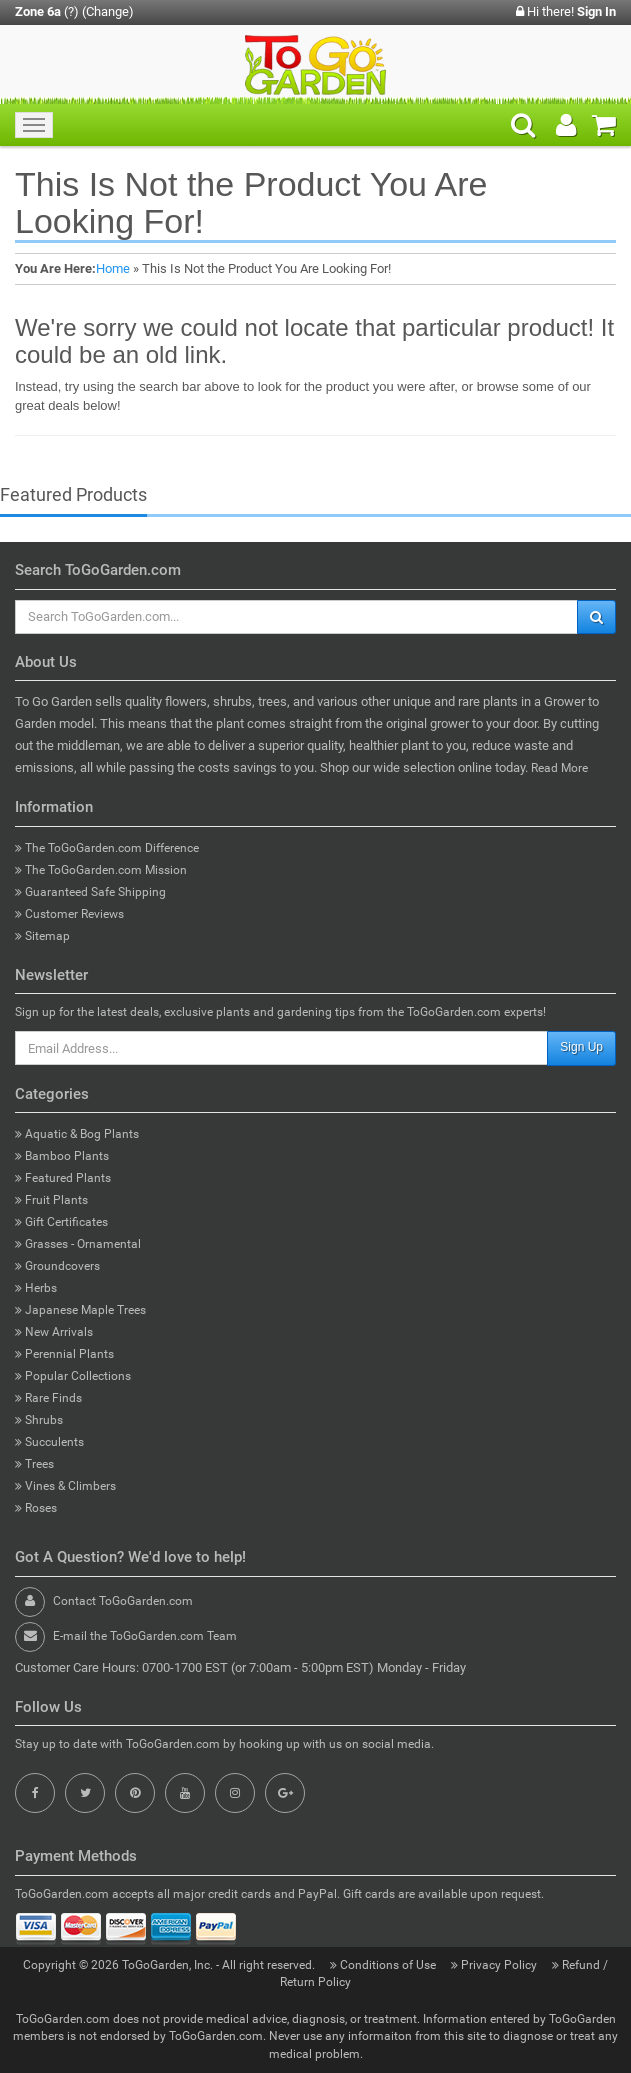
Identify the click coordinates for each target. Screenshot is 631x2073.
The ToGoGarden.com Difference (107, 848)
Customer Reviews (69, 914)
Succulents (49, 1442)
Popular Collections (73, 1376)
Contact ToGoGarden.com (123, 1601)
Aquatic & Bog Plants (77, 1134)
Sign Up (581, 1047)
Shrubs (39, 1420)
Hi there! (566, 11)
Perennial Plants (64, 1354)
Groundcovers (57, 1266)
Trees (34, 1464)
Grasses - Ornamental (78, 1244)
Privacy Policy (495, 1965)
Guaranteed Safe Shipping (90, 892)
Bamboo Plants (62, 1156)
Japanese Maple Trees (80, 1310)
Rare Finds (48, 1398)
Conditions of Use (384, 1965)
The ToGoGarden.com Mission (101, 870)
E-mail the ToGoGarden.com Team (145, 1636)
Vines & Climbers (65, 1486)
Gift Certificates (61, 1222)
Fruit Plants (51, 1200)
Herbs (36, 1288)
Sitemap (42, 936)
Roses (36, 1508)
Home (113, 268)
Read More (559, 768)
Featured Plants (63, 1178)
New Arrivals (54, 1332)
